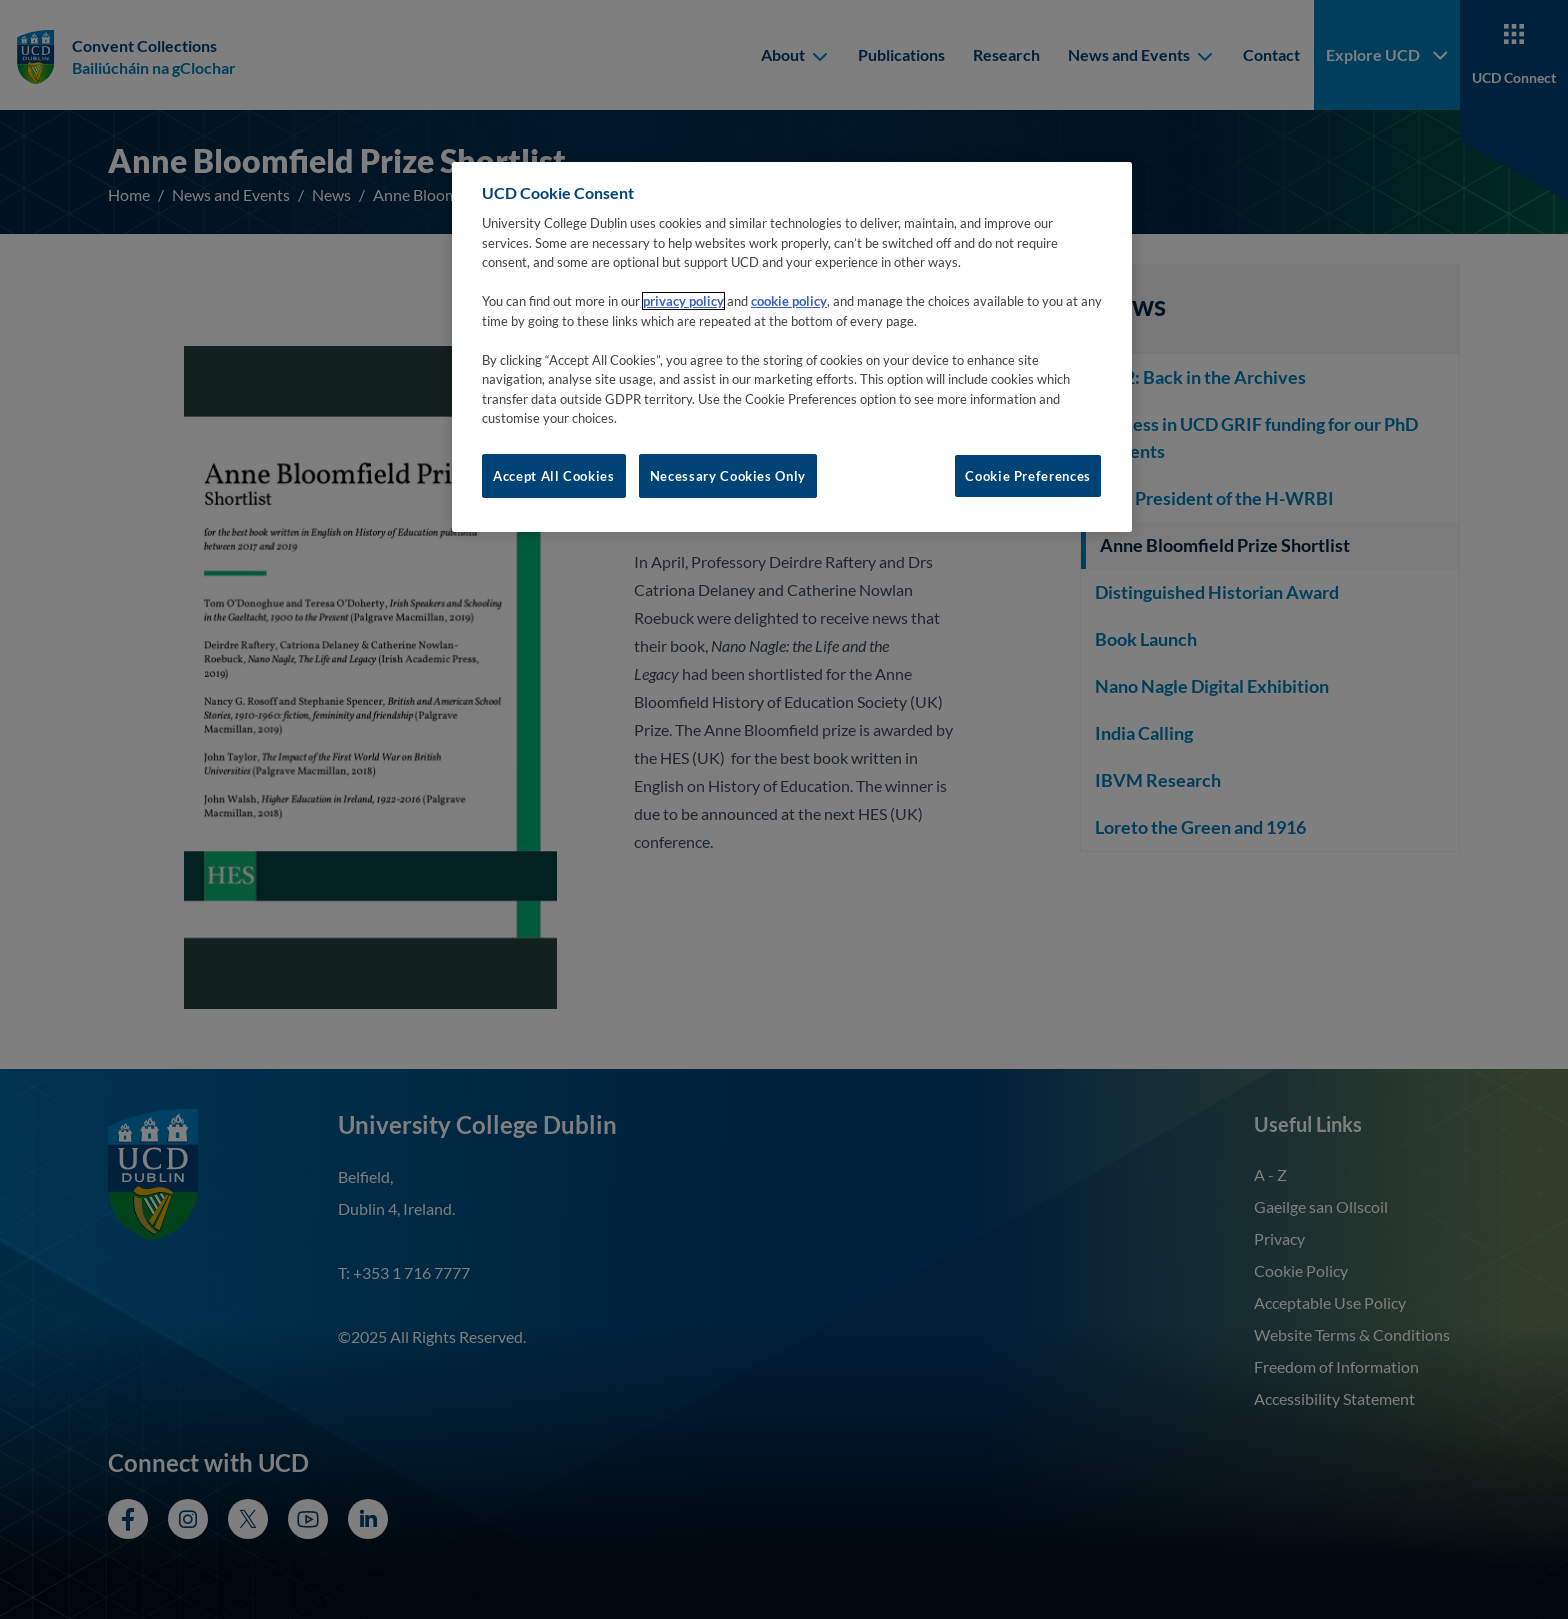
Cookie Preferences (1028, 476)
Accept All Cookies (554, 476)
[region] (792, 347)
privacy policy (683, 301)
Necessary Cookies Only (728, 476)
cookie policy (789, 301)
